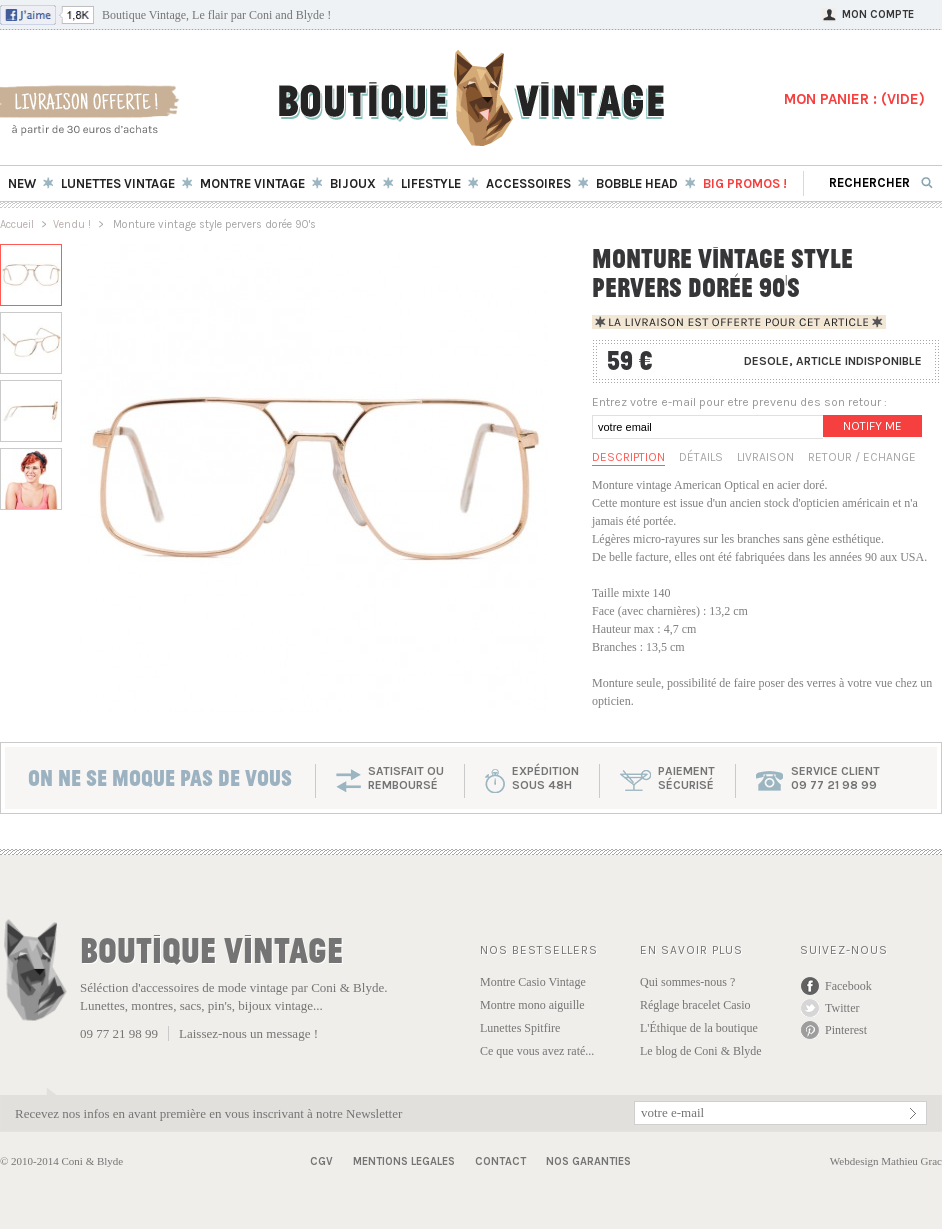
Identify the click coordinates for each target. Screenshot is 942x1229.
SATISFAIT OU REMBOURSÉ (406, 778)
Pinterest (846, 1030)
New (22, 183)
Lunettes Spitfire (520, 1028)
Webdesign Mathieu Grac (886, 1161)
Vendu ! (72, 224)
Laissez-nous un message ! (248, 1033)
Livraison (765, 457)
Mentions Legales (404, 1161)
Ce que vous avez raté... (537, 1051)
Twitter (842, 1008)
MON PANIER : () (854, 99)
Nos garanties (588, 1161)
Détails (701, 457)
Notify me (872, 426)
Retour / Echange (862, 457)
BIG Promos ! (745, 183)
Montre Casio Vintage (533, 982)
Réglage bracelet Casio (695, 1005)
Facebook (848, 986)
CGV (321, 1161)
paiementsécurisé (686, 778)
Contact (500, 1161)
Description (628, 457)
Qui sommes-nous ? (687, 982)
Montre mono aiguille (532, 1005)
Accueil (17, 224)
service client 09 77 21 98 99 (835, 778)
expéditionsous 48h (545, 778)
